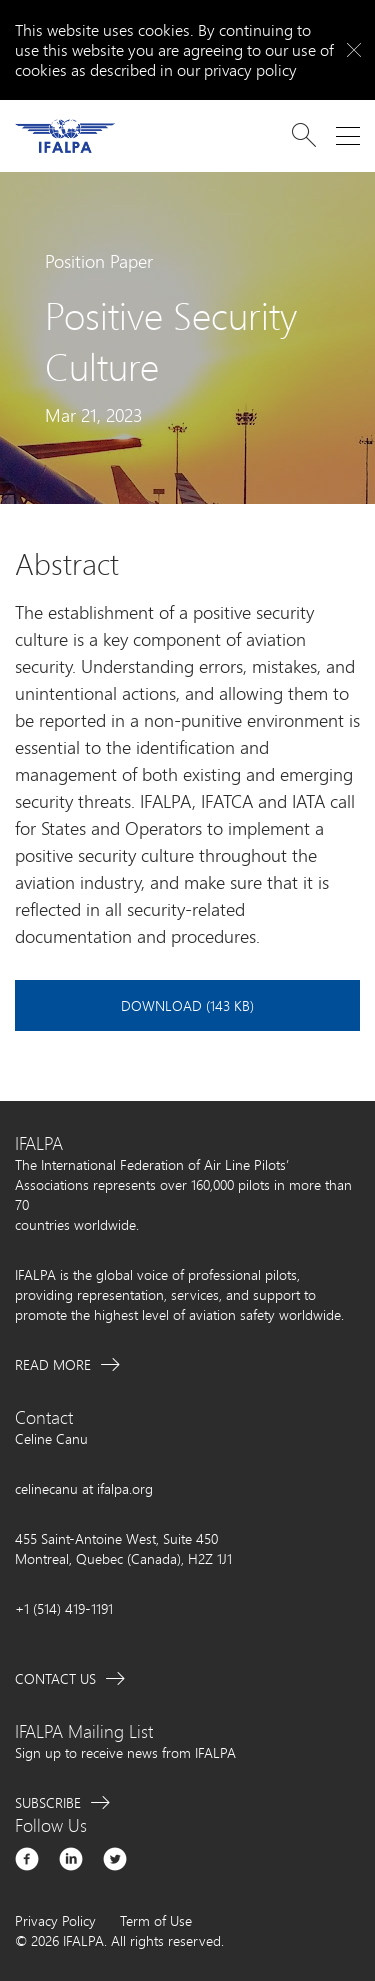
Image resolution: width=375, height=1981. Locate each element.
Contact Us (55, 1678)
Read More (53, 1364)
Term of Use (156, 1920)
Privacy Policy (55, 1920)
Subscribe (48, 1802)
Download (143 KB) (187, 1005)
